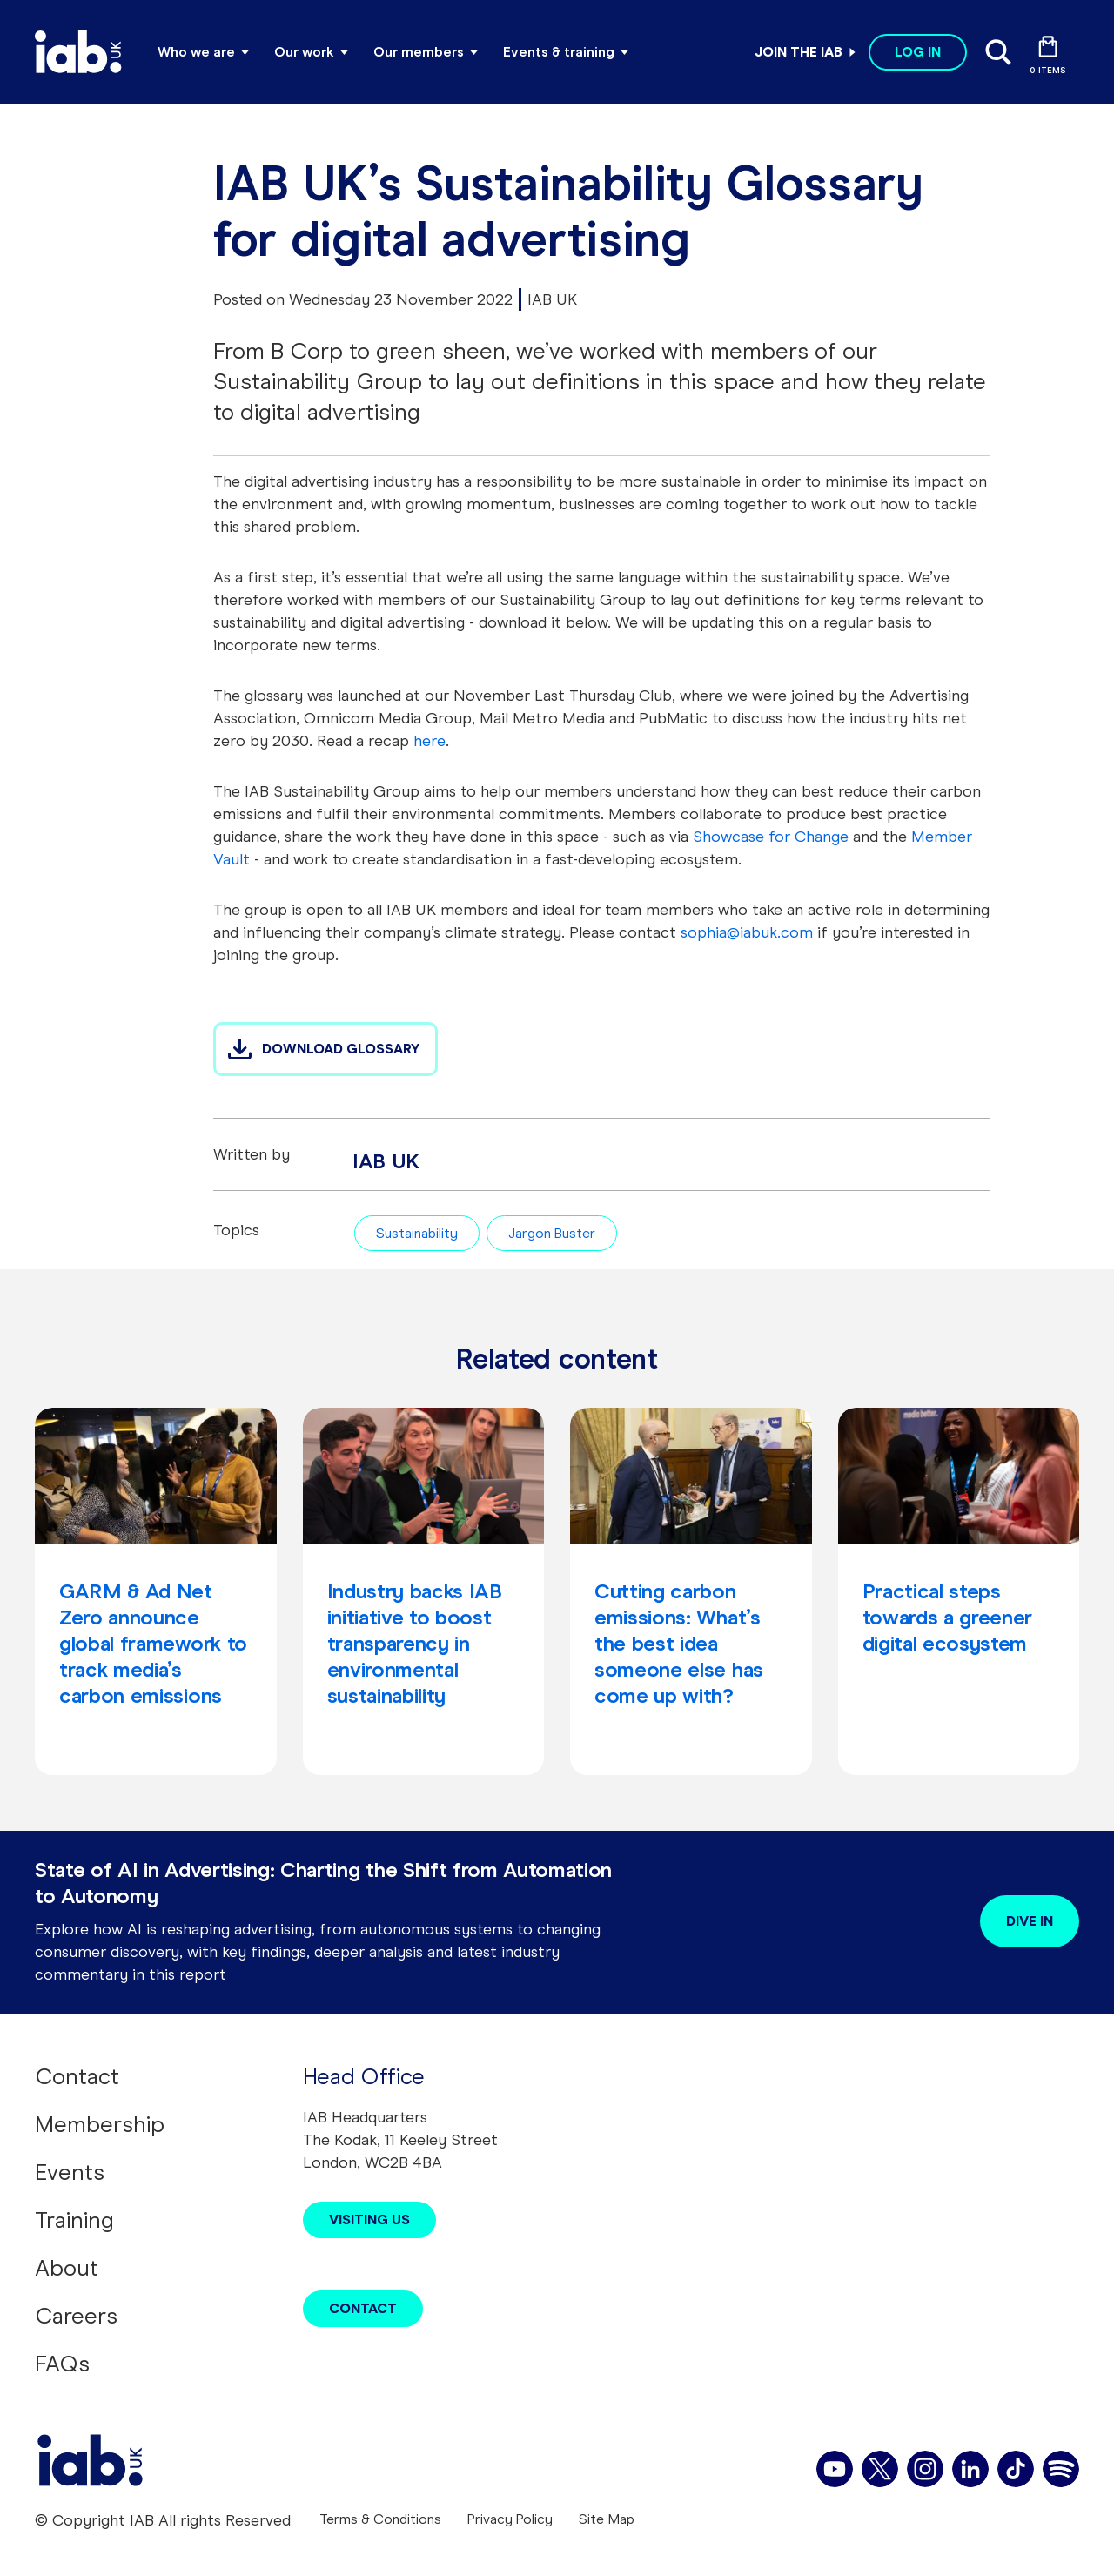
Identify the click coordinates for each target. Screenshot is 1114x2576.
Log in (918, 52)
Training (74, 2220)
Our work (304, 52)
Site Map (606, 2519)
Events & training (558, 52)
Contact (77, 2076)
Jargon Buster (551, 1233)
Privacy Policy (510, 2519)
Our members (418, 52)
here (429, 740)
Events (69, 2172)
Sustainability (417, 1233)
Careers (76, 2316)
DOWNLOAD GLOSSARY (340, 1048)
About (66, 2268)
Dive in (1029, 1921)
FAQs (62, 2364)
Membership (99, 2124)
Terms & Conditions (380, 2519)
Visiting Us (369, 2219)
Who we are (196, 52)
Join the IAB (798, 52)
